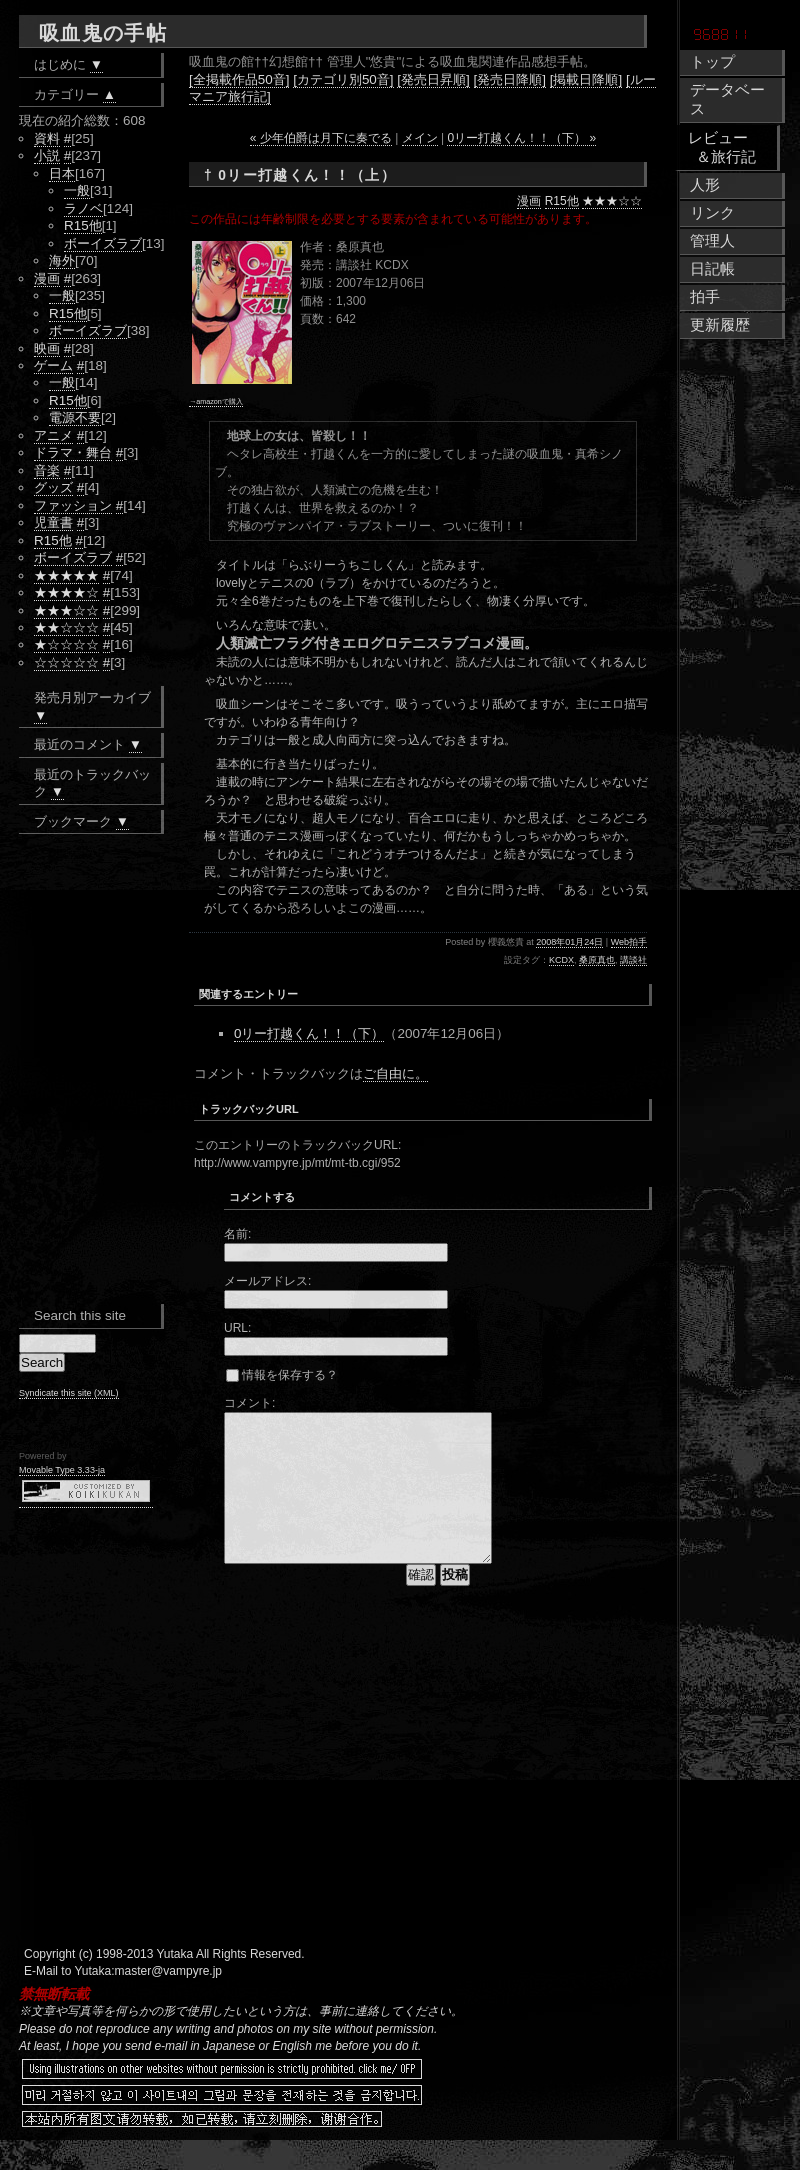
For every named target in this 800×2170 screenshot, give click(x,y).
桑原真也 (597, 960)
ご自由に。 (395, 1073)
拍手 (705, 297)
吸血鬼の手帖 (103, 33)
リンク (712, 213)
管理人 (712, 241)
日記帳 (712, 269)
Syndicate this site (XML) (69, 1393)
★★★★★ (66, 575)
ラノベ (83, 208)
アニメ (53, 435)
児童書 (53, 522)
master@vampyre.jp (169, 2001)
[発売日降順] (510, 79)
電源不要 (75, 417)
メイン (420, 138)
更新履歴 (720, 325)
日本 (62, 173)
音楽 (47, 470)
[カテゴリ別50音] (343, 79)
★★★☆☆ (612, 201)
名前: (237, 1234)
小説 (47, 155)
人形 (705, 185)
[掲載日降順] (586, 79)
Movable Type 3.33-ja (62, 1470)
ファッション (73, 505)
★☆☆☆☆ (66, 644)
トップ (712, 62)
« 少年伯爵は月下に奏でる (321, 138)
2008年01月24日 (569, 942)
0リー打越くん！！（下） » (521, 138)
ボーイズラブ (103, 243)
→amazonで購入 (216, 401)
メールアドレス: (267, 1281)
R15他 (562, 201)
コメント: (249, 1403)
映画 (47, 348)
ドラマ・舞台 (73, 452)
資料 (47, 138)
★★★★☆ (66, 592)
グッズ (53, 487)
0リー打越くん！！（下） (309, 1033)
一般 (77, 190)
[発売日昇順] (433, 79)
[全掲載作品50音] (239, 79)
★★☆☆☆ (66, 627)
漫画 (529, 201)
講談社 (633, 960)
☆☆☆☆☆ (66, 662)
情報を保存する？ (282, 1375)
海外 (62, 260)
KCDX (561, 960)
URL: (237, 1328)
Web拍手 (629, 942)
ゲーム (53, 365)
